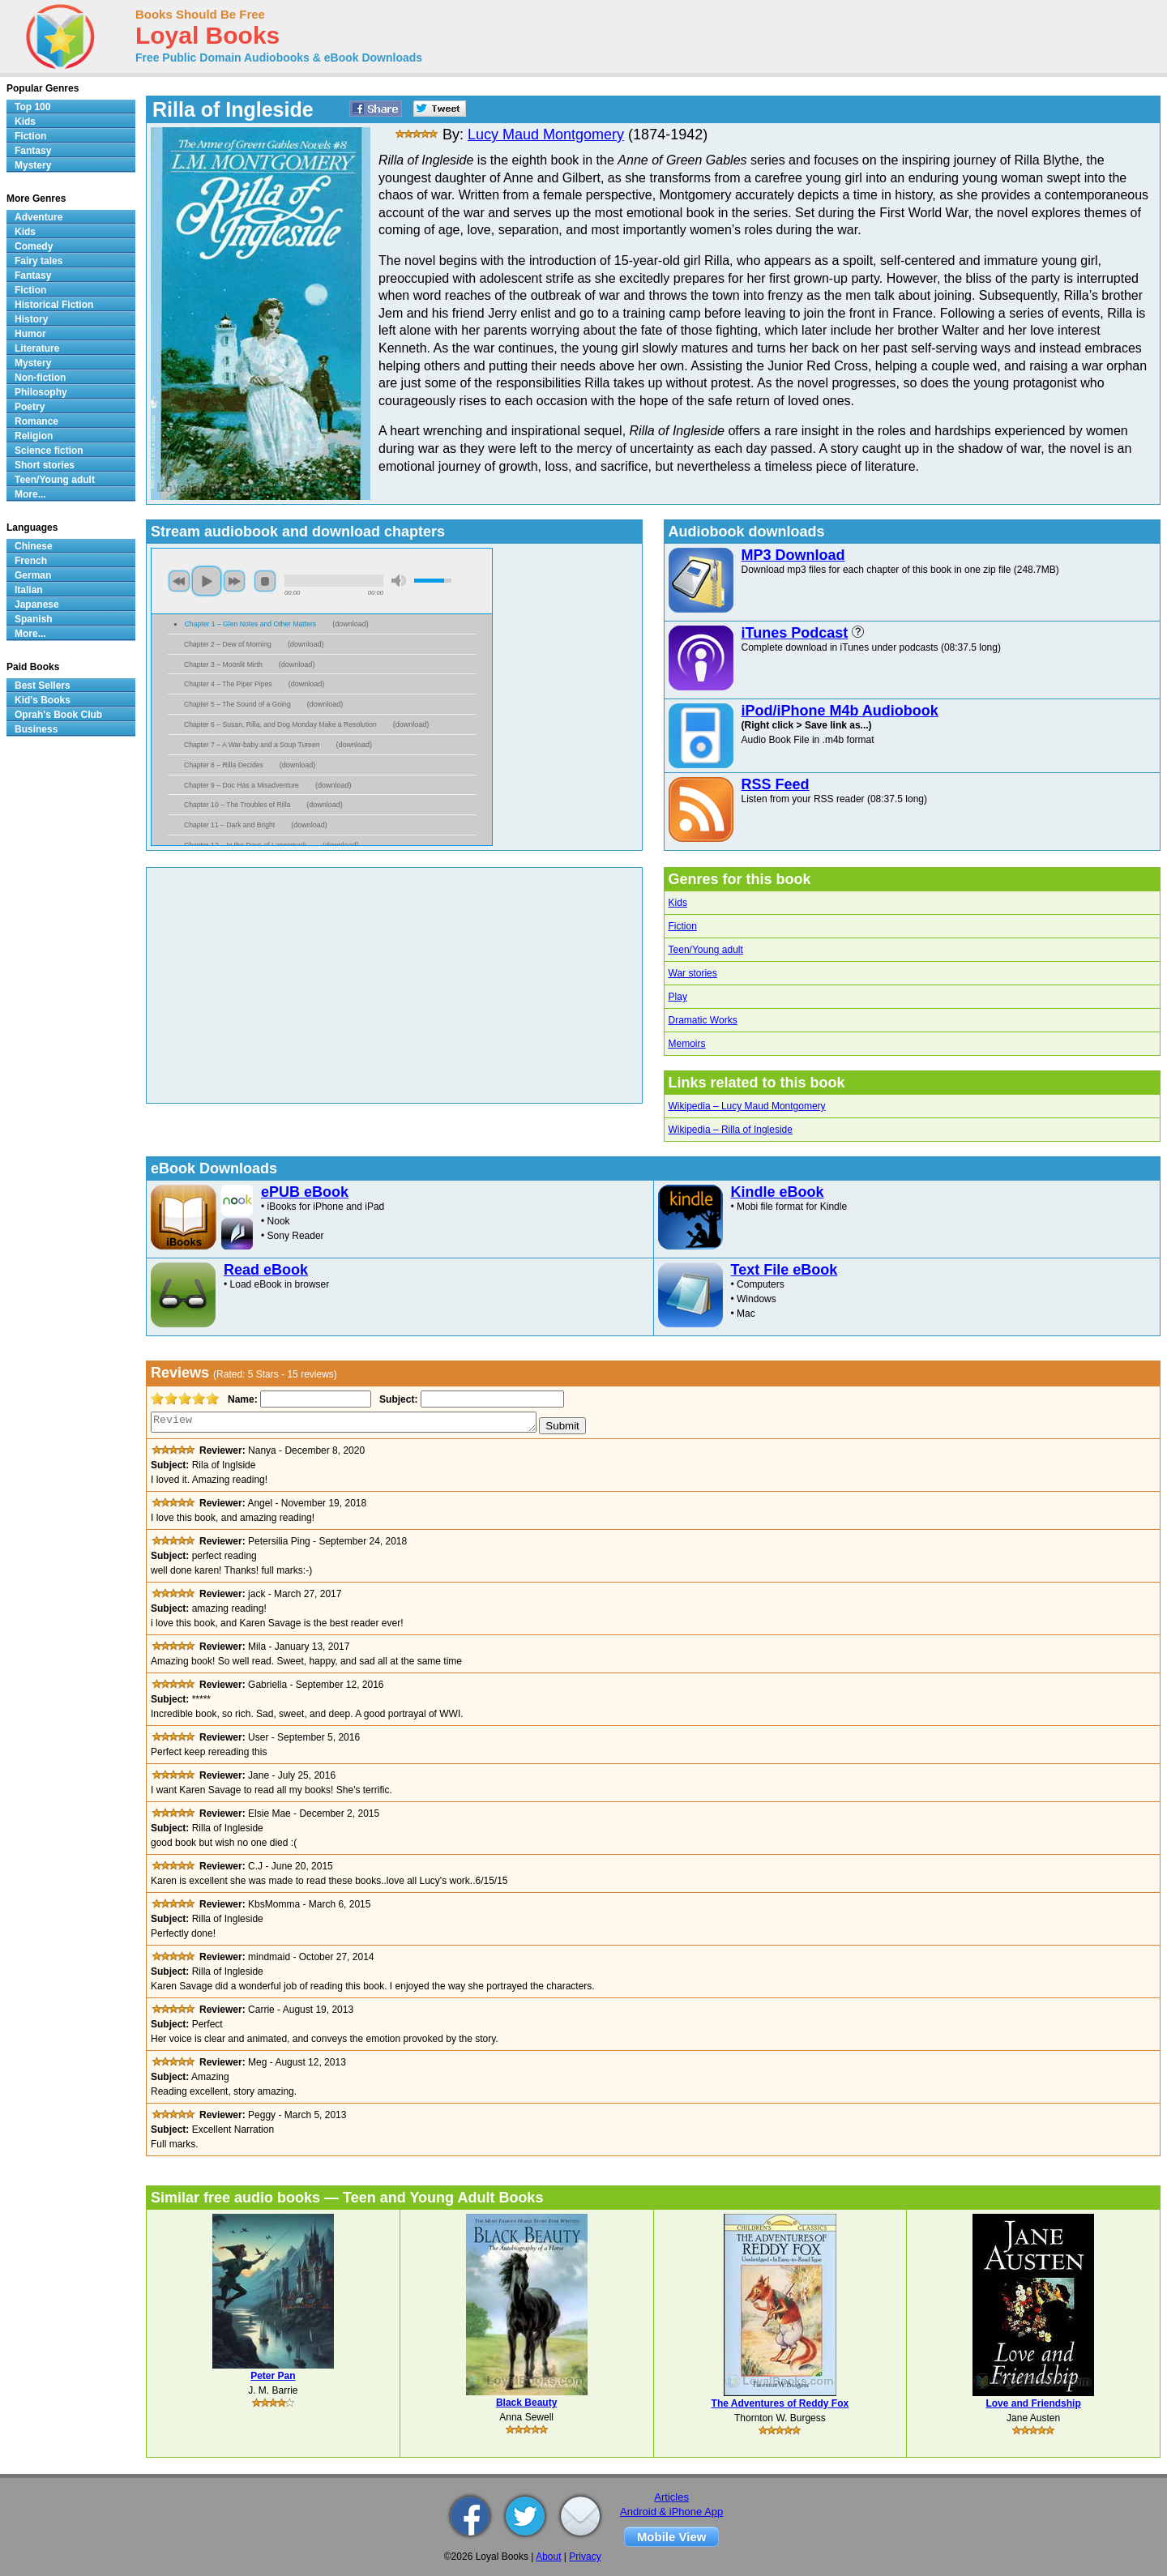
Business (36, 729)
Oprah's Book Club (58, 714)
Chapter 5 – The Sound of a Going (237, 704)
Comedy (34, 246)
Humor (30, 334)
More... (30, 494)
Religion (34, 436)
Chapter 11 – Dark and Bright (229, 825)
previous (179, 581)
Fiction (683, 926)
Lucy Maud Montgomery (546, 134)
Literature (37, 348)
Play (678, 996)
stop (265, 581)
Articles (671, 2497)
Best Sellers (43, 685)
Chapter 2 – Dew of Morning (227, 644)
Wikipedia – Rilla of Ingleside (731, 1129)
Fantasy (33, 150)
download (350, 624)
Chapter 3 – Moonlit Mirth (223, 664)
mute (398, 581)
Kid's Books (43, 700)
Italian (29, 590)
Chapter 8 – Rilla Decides (223, 765)
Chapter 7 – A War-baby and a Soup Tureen (252, 745)
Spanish (34, 619)
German (33, 575)
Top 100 (32, 107)
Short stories (45, 465)
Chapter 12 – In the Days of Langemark (245, 845)
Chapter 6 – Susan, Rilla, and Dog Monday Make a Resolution (280, 724)
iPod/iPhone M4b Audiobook (840, 711)
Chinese (34, 546)
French (31, 560)
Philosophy (41, 392)
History (31, 319)
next (234, 581)
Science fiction (49, 450)
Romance (36, 421)
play (206, 581)
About (548, 2556)
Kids (678, 902)
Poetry (30, 406)
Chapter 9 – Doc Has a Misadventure (241, 785)
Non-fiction (40, 377)
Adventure (38, 217)
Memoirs (687, 1043)
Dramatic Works (703, 1020)
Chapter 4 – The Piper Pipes (228, 684)
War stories (693, 973)
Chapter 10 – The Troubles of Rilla (237, 805)
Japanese (37, 604)
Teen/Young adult (706, 949)
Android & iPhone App (671, 2512)
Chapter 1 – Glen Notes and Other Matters (251, 624)
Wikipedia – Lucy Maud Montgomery (747, 1106)
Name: (241, 1399)
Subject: (397, 1399)
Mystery (33, 165)
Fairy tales (38, 261)
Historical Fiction (54, 304)
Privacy (585, 2556)
